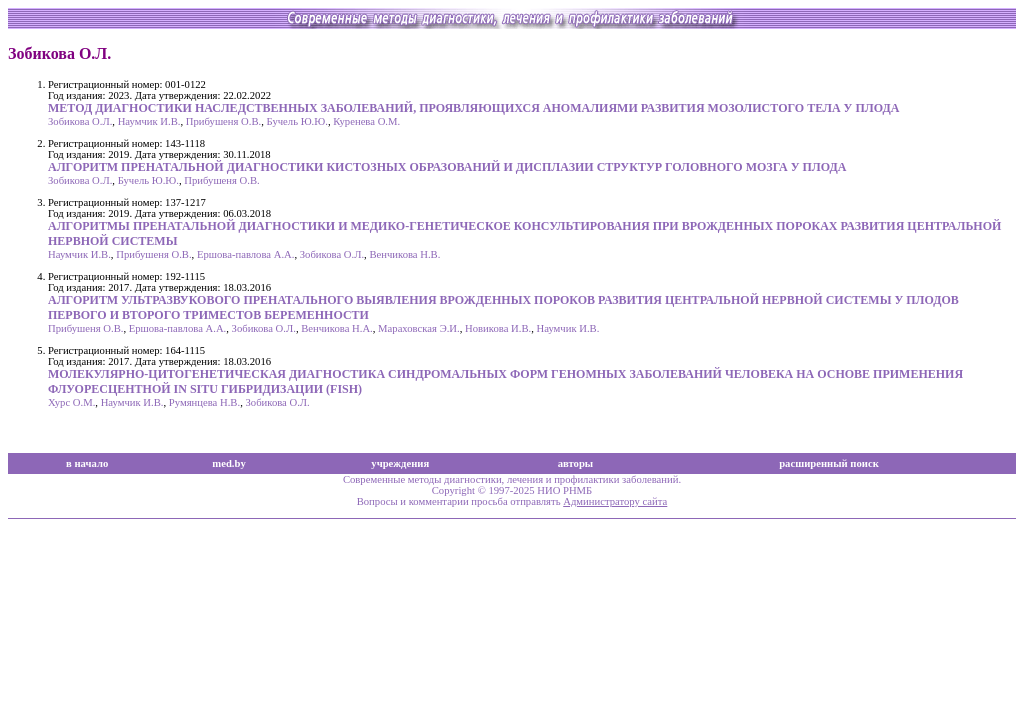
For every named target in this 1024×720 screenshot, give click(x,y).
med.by (228, 463)
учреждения (400, 463)
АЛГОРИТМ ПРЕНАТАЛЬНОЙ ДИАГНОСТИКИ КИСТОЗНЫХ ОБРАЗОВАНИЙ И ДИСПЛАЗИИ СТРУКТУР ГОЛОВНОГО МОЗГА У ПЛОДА (447, 167)
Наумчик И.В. (149, 121)
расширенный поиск (829, 463)
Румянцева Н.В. (204, 402)
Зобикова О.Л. (80, 121)
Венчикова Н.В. (404, 254)
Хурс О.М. (71, 402)
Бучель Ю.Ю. (297, 121)
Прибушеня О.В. (223, 121)
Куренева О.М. (366, 121)
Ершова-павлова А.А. (246, 254)
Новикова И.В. (498, 328)
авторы (576, 463)
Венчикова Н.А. (337, 328)
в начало (87, 463)
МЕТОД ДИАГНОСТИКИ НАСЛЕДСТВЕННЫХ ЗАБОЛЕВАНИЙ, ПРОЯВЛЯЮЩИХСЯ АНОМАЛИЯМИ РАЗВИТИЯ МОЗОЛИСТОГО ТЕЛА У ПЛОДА (473, 108)
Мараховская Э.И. (419, 328)
